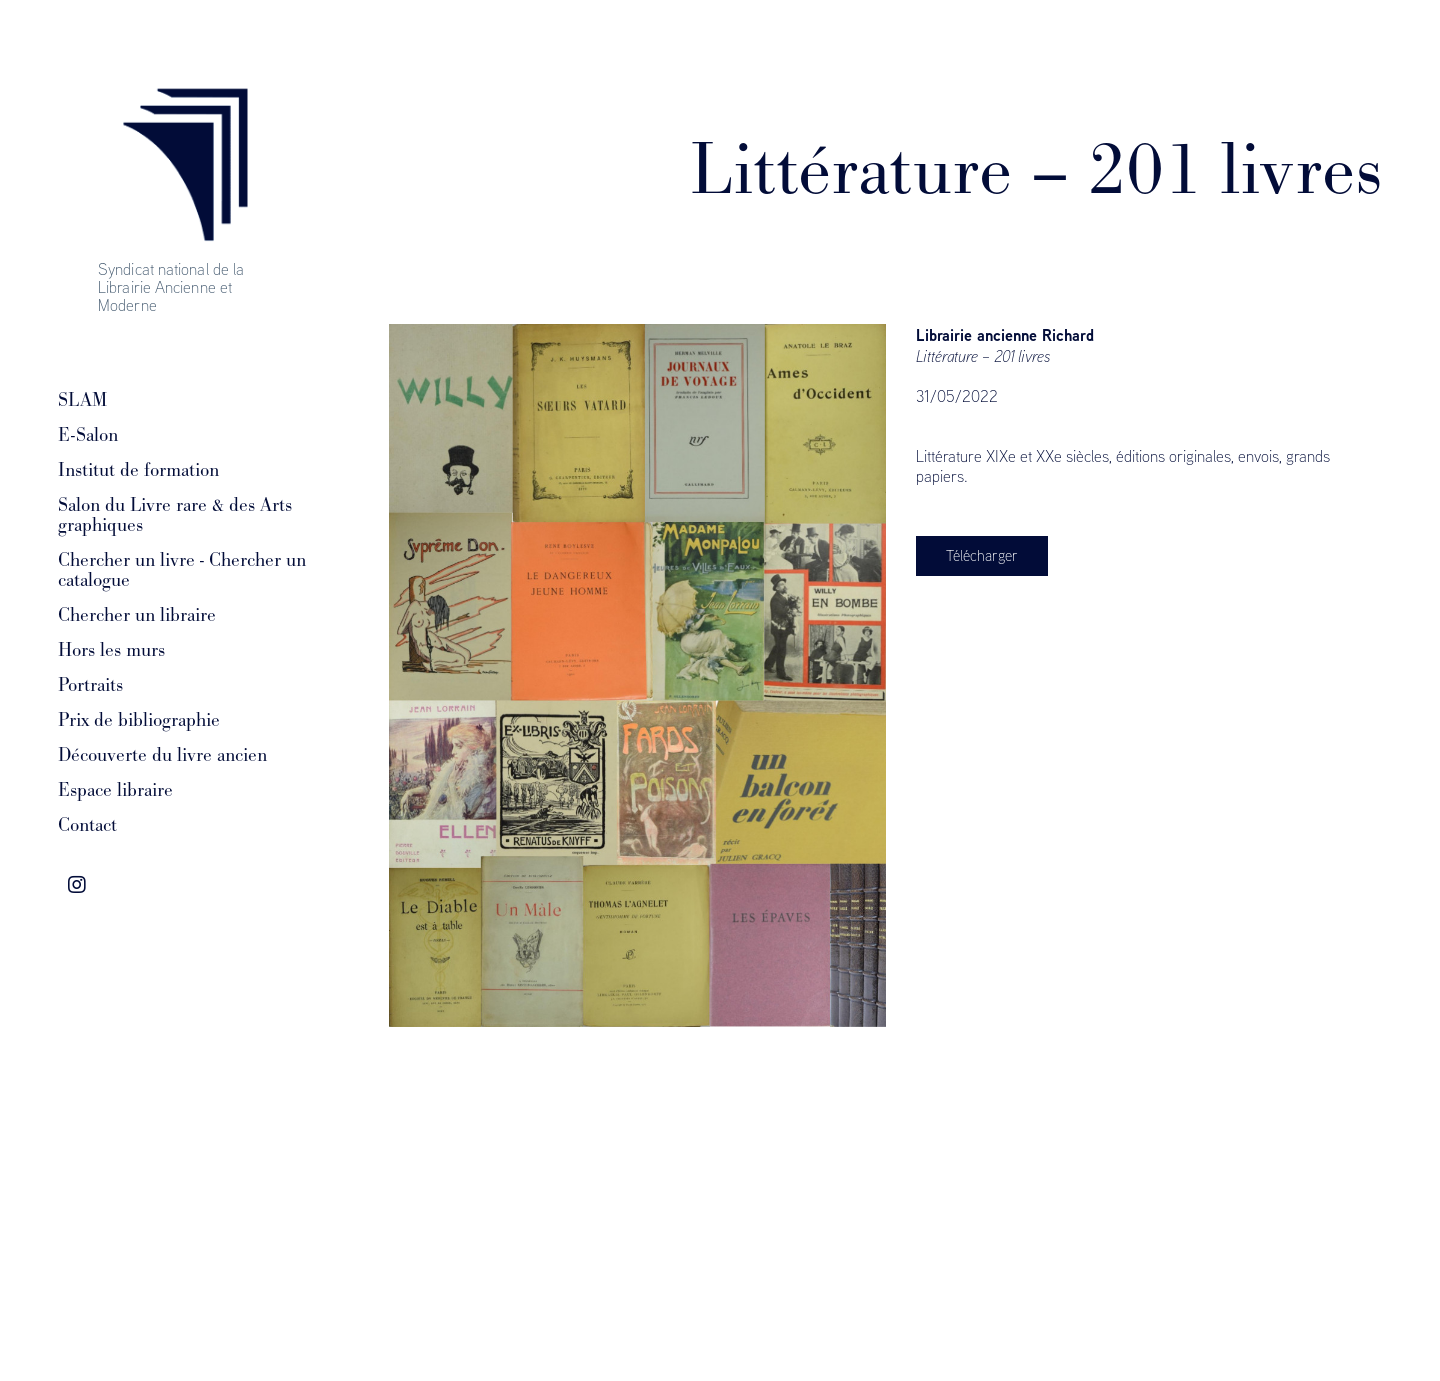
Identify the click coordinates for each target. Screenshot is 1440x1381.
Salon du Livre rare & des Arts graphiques (175, 515)
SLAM (82, 400)
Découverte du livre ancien (162, 755)
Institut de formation (138, 470)
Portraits (90, 685)
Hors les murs (111, 650)
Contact (87, 825)
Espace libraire (115, 790)
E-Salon (88, 435)
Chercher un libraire (137, 615)
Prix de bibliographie (139, 720)
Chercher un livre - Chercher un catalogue (182, 570)
